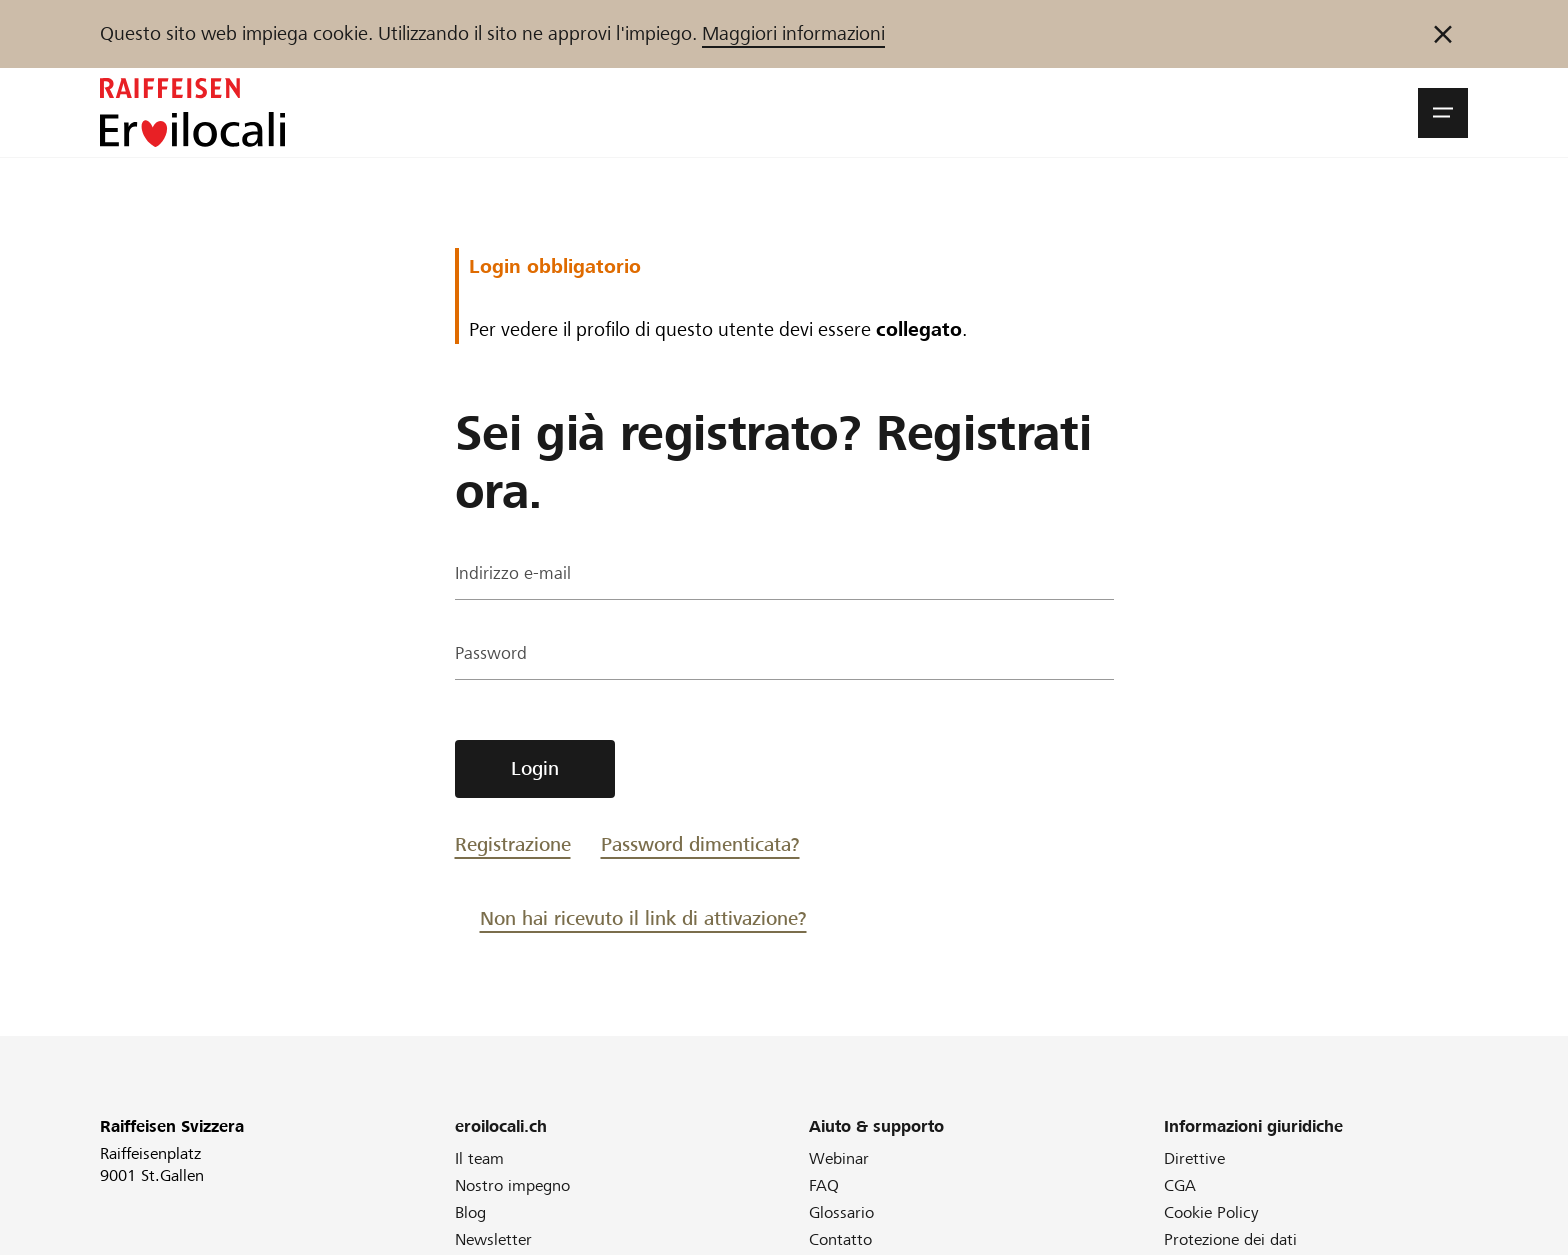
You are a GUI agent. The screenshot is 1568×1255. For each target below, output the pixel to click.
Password (495, 655)
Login (535, 768)
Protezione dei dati (1230, 1239)
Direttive (1194, 1158)
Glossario (841, 1212)
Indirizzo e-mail (517, 575)
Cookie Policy (1211, 1212)
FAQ (824, 1185)
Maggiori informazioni (793, 33)
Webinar (839, 1158)
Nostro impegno (512, 1185)
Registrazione (513, 844)
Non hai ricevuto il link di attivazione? (643, 918)
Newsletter (493, 1239)
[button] (1443, 113)
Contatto (840, 1239)
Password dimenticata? (700, 844)
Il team (479, 1158)
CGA (1180, 1185)
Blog (470, 1212)
